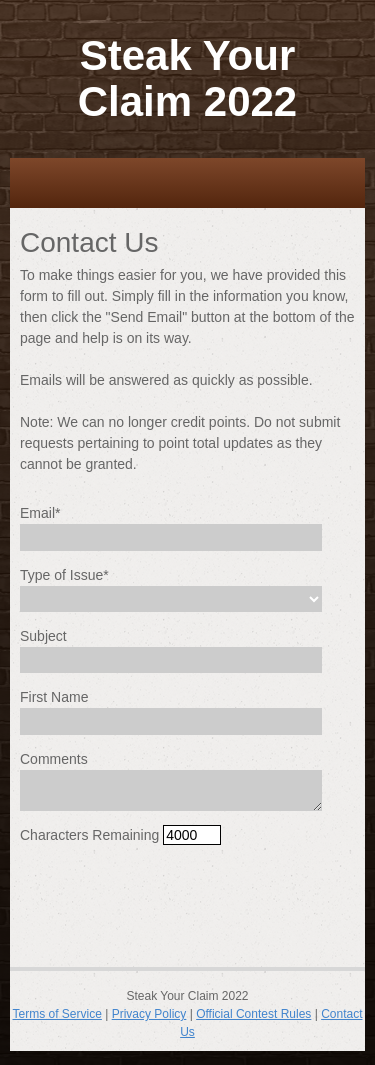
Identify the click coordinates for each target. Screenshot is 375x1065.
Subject (43, 636)
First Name (54, 697)
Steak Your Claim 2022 (187, 78)
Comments (54, 759)
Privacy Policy (149, 1014)
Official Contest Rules (253, 1014)
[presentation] (172, 900)
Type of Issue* (64, 575)
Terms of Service (57, 1014)
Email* (40, 513)
